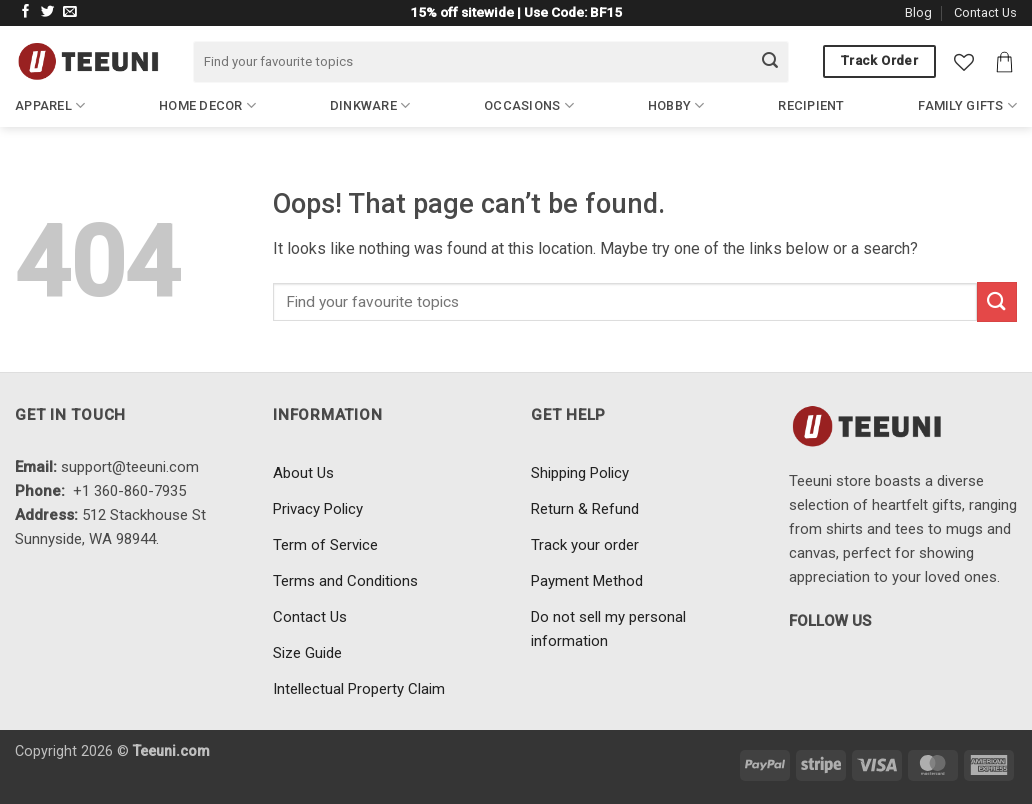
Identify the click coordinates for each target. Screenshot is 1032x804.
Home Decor (207, 105)
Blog (918, 12)
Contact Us (985, 12)
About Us (303, 473)
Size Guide (307, 653)
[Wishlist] (964, 62)
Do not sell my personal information (608, 629)
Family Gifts (967, 105)
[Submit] (770, 62)
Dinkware (370, 105)
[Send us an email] (70, 12)
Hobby (676, 105)
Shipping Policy (580, 473)
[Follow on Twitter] (48, 12)
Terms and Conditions (345, 581)
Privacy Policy (318, 509)
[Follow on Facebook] (26, 12)
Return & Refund (585, 509)
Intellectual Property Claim (359, 689)
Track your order (585, 545)
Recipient (811, 105)
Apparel (50, 105)
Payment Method (587, 581)
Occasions (529, 105)
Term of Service (325, 545)
